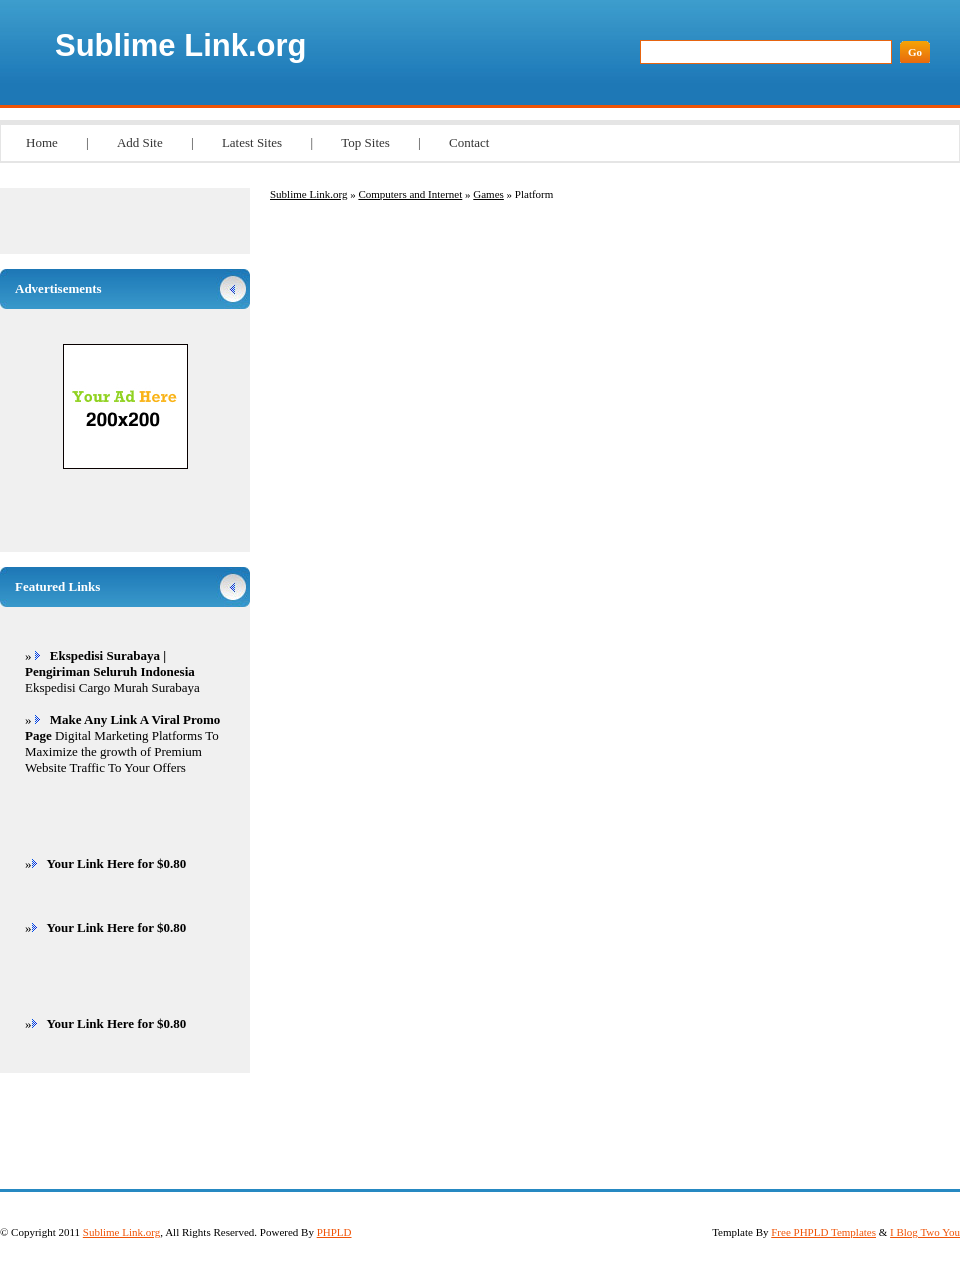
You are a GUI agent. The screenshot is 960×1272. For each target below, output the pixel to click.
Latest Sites (252, 142)
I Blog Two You (925, 1232)
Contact (469, 142)
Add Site (140, 142)
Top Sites (365, 142)
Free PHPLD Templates (823, 1232)
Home (42, 142)
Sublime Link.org (180, 45)
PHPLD (334, 1232)
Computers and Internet (410, 194)
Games (488, 194)
